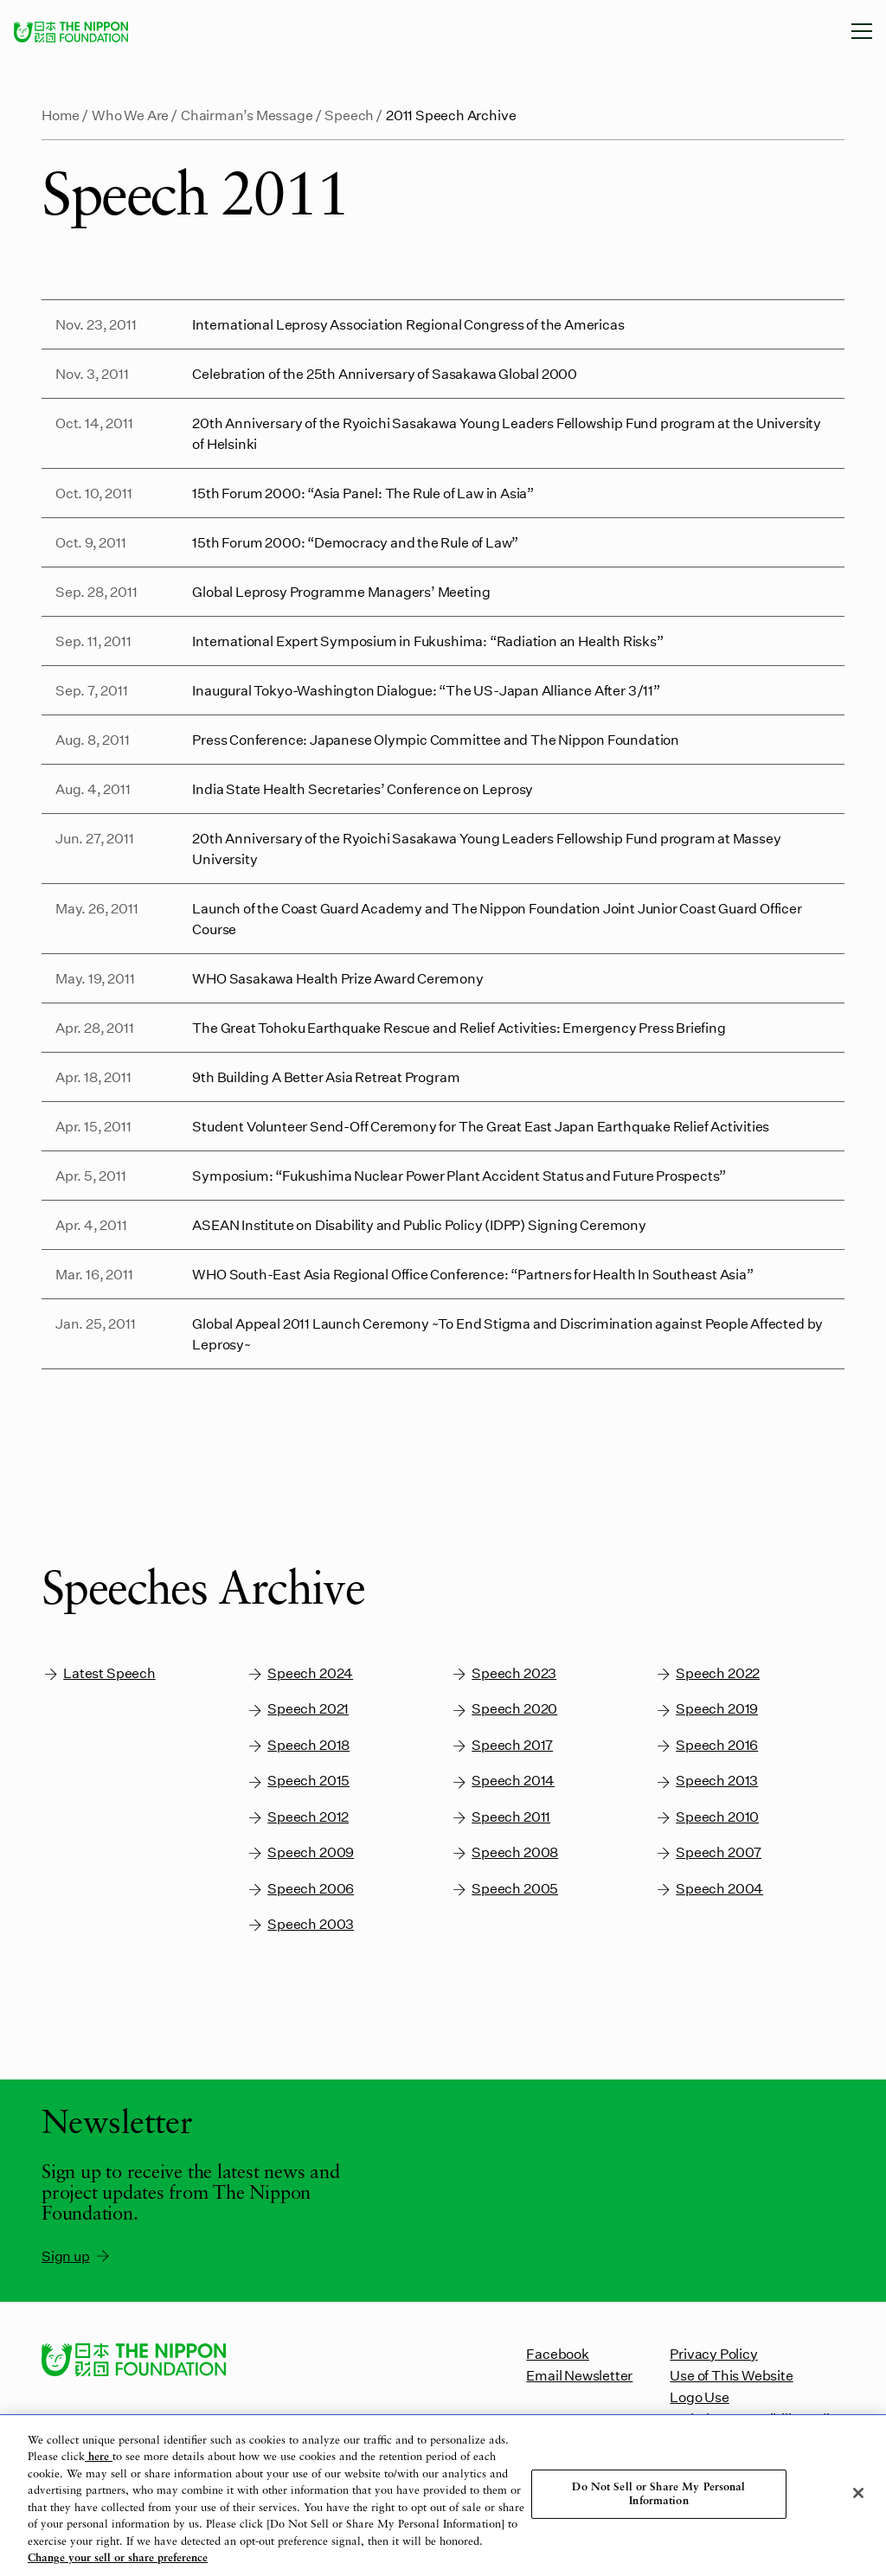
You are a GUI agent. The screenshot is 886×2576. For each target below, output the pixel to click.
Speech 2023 (503, 1673)
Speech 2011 (500, 1817)
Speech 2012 (297, 1817)
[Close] (858, 2493)
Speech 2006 (300, 1889)
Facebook (557, 2353)
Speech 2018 (298, 1745)
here (98, 2457)
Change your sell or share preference (118, 2558)
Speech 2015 (298, 1781)
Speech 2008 (504, 1852)
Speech (349, 115)
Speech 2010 (706, 1817)
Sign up (77, 2255)
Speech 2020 (503, 1709)
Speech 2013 (706, 1781)
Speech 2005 (504, 1889)
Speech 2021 (297, 1709)
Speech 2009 (300, 1852)
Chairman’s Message (247, 115)
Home (61, 115)
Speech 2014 (502, 1781)
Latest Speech (99, 1673)
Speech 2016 (706, 1745)
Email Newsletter (579, 2375)
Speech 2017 (501, 1745)
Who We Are (130, 115)
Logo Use (699, 2396)
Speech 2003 (300, 1924)
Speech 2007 (707, 1852)
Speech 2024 (299, 1673)
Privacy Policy (713, 2353)
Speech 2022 (707, 1673)
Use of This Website (731, 2375)
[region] (443, 2495)
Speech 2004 (708, 1889)
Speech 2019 (706, 1709)
